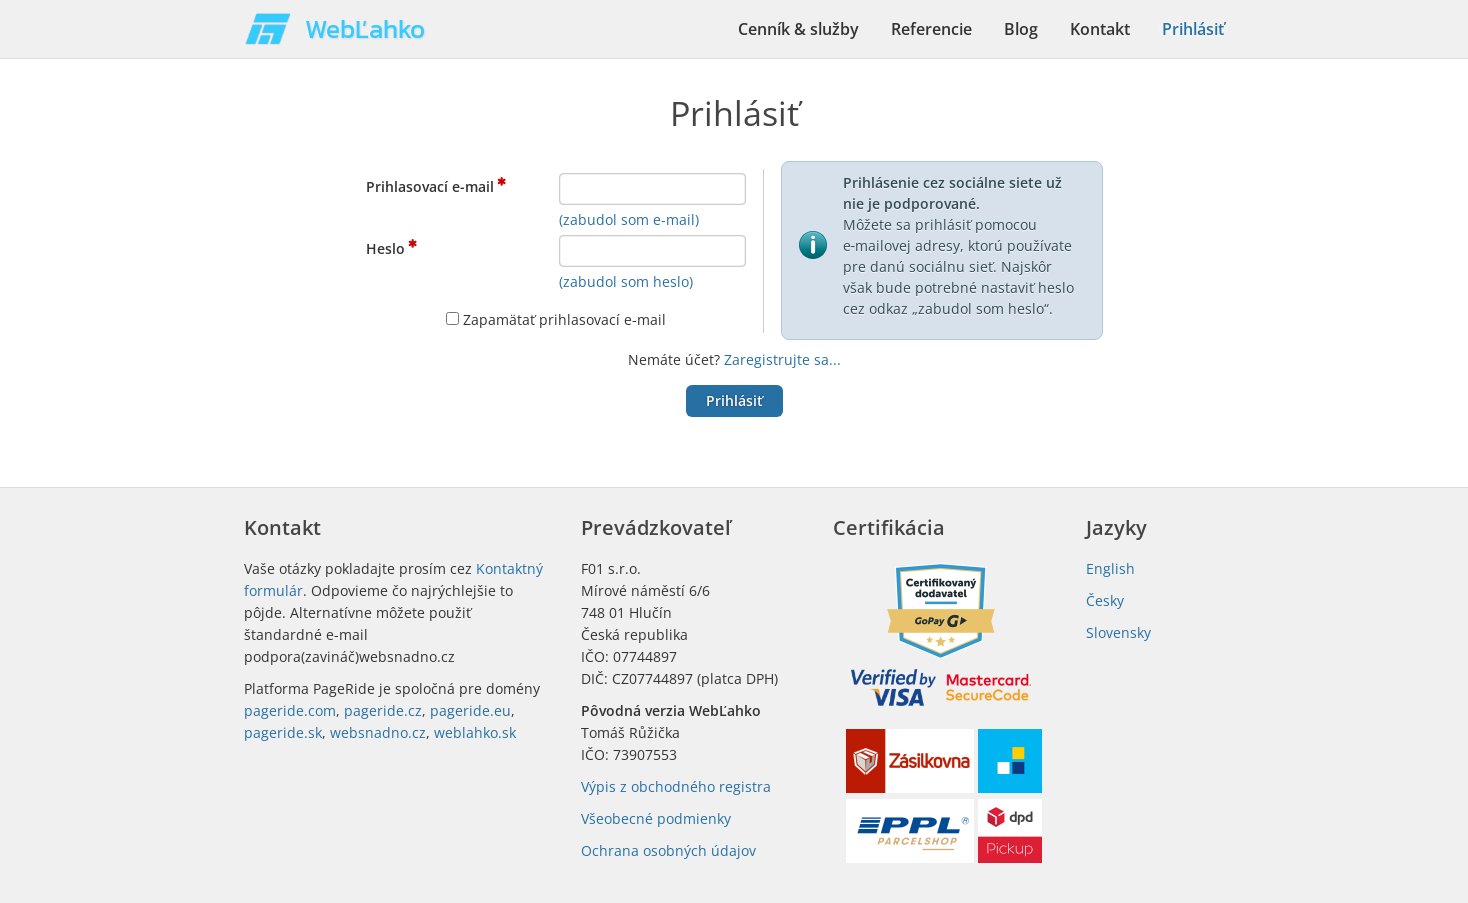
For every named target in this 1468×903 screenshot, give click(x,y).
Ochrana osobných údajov (668, 850)
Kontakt (1100, 29)
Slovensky (1118, 632)
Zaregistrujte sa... (782, 359)
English (1110, 568)
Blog (1021, 29)
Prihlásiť (1193, 29)
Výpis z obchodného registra (676, 786)
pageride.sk (283, 732)
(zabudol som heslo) (626, 281)
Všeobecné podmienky (656, 818)
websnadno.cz (378, 732)
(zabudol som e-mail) (629, 219)
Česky (1105, 600)
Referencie (931, 29)
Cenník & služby (798, 29)
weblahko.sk (475, 732)
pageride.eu (470, 710)
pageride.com (290, 710)
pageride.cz (383, 710)
